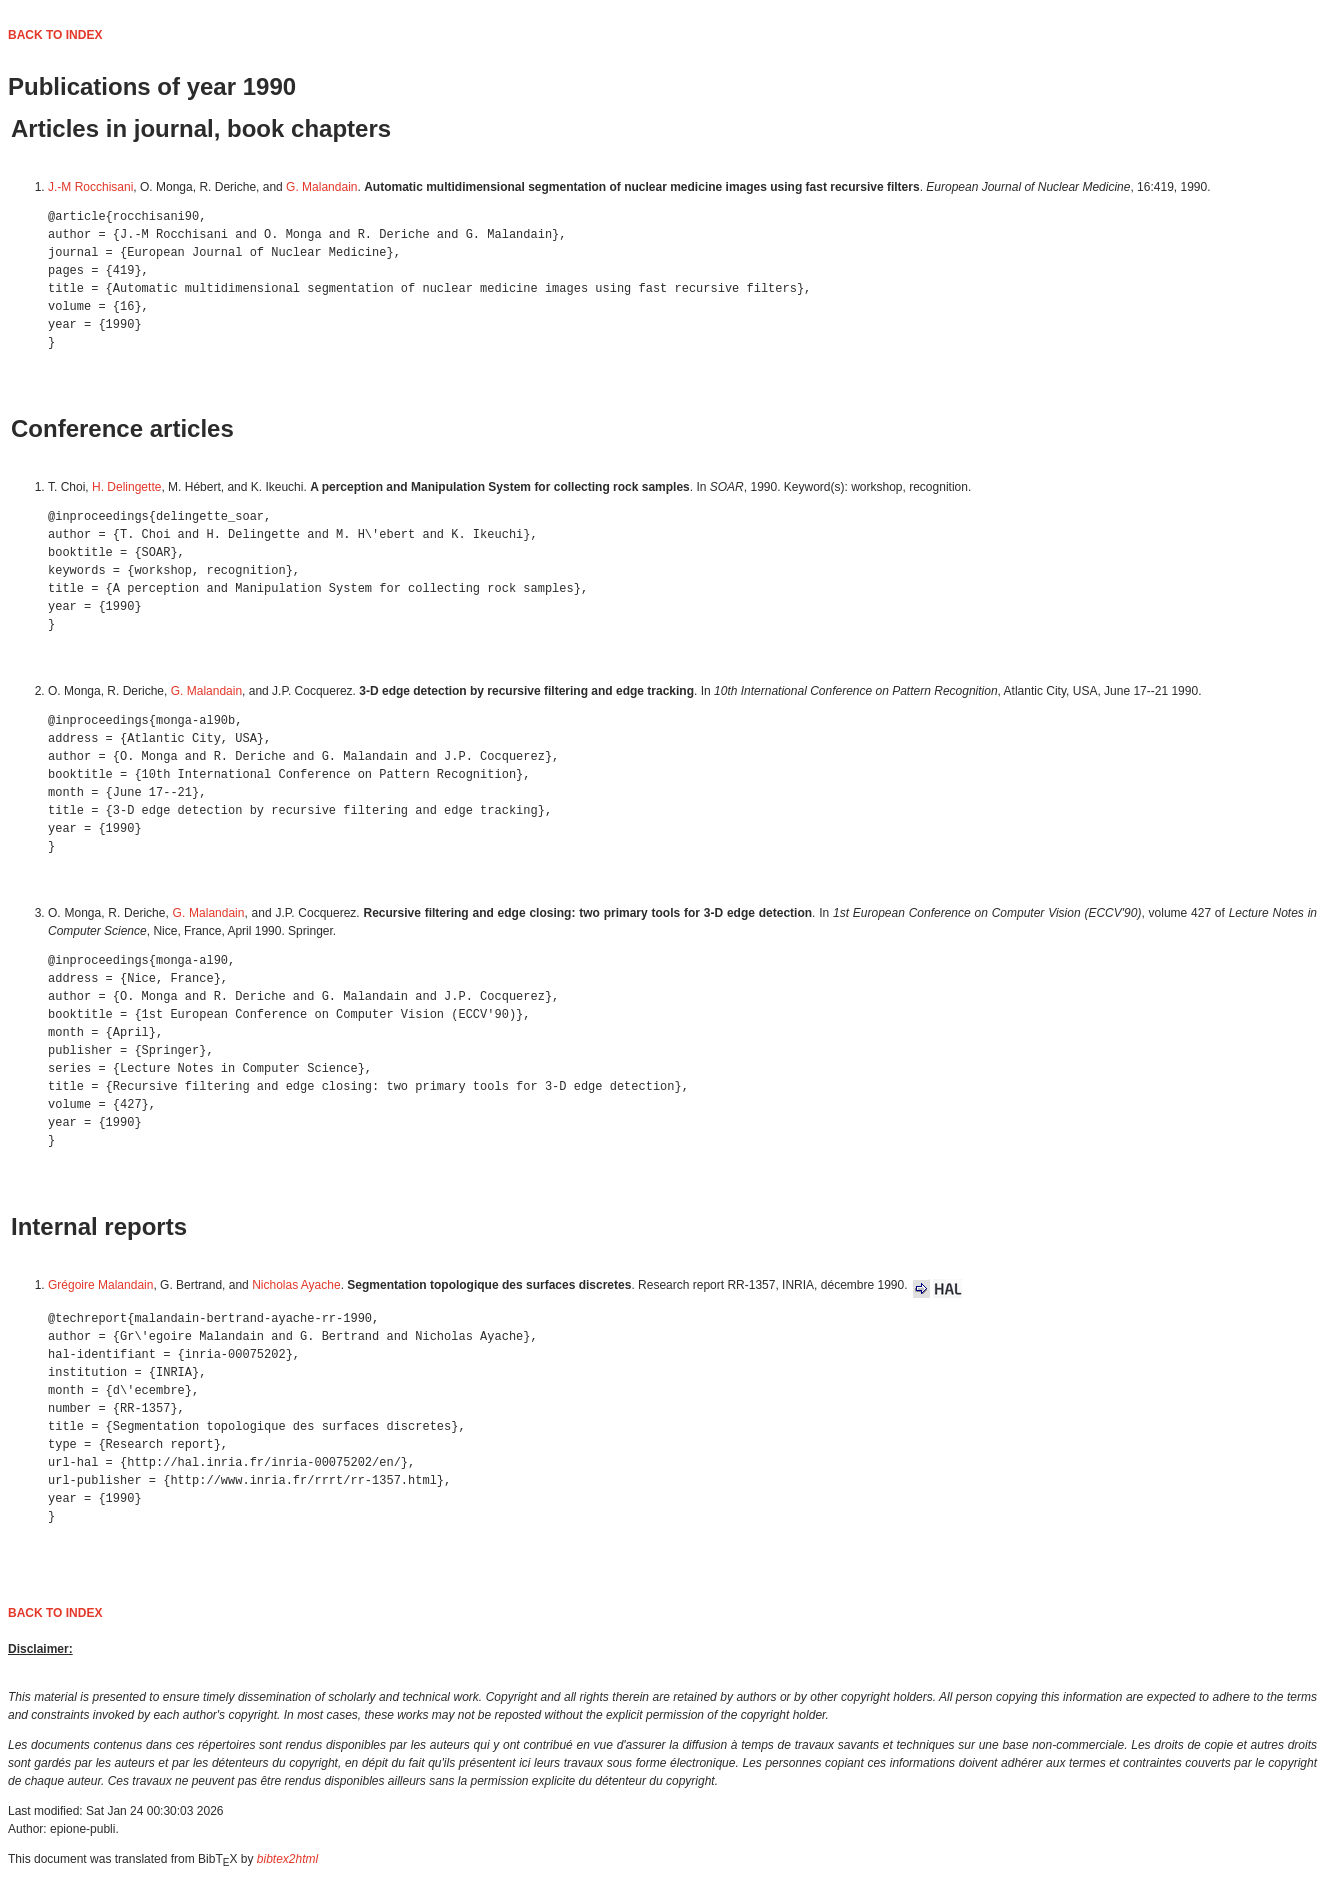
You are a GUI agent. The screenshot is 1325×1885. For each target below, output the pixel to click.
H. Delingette (126, 487)
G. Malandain (321, 187)
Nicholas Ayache (296, 1285)
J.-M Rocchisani (90, 187)
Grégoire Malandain (100, 1285)
